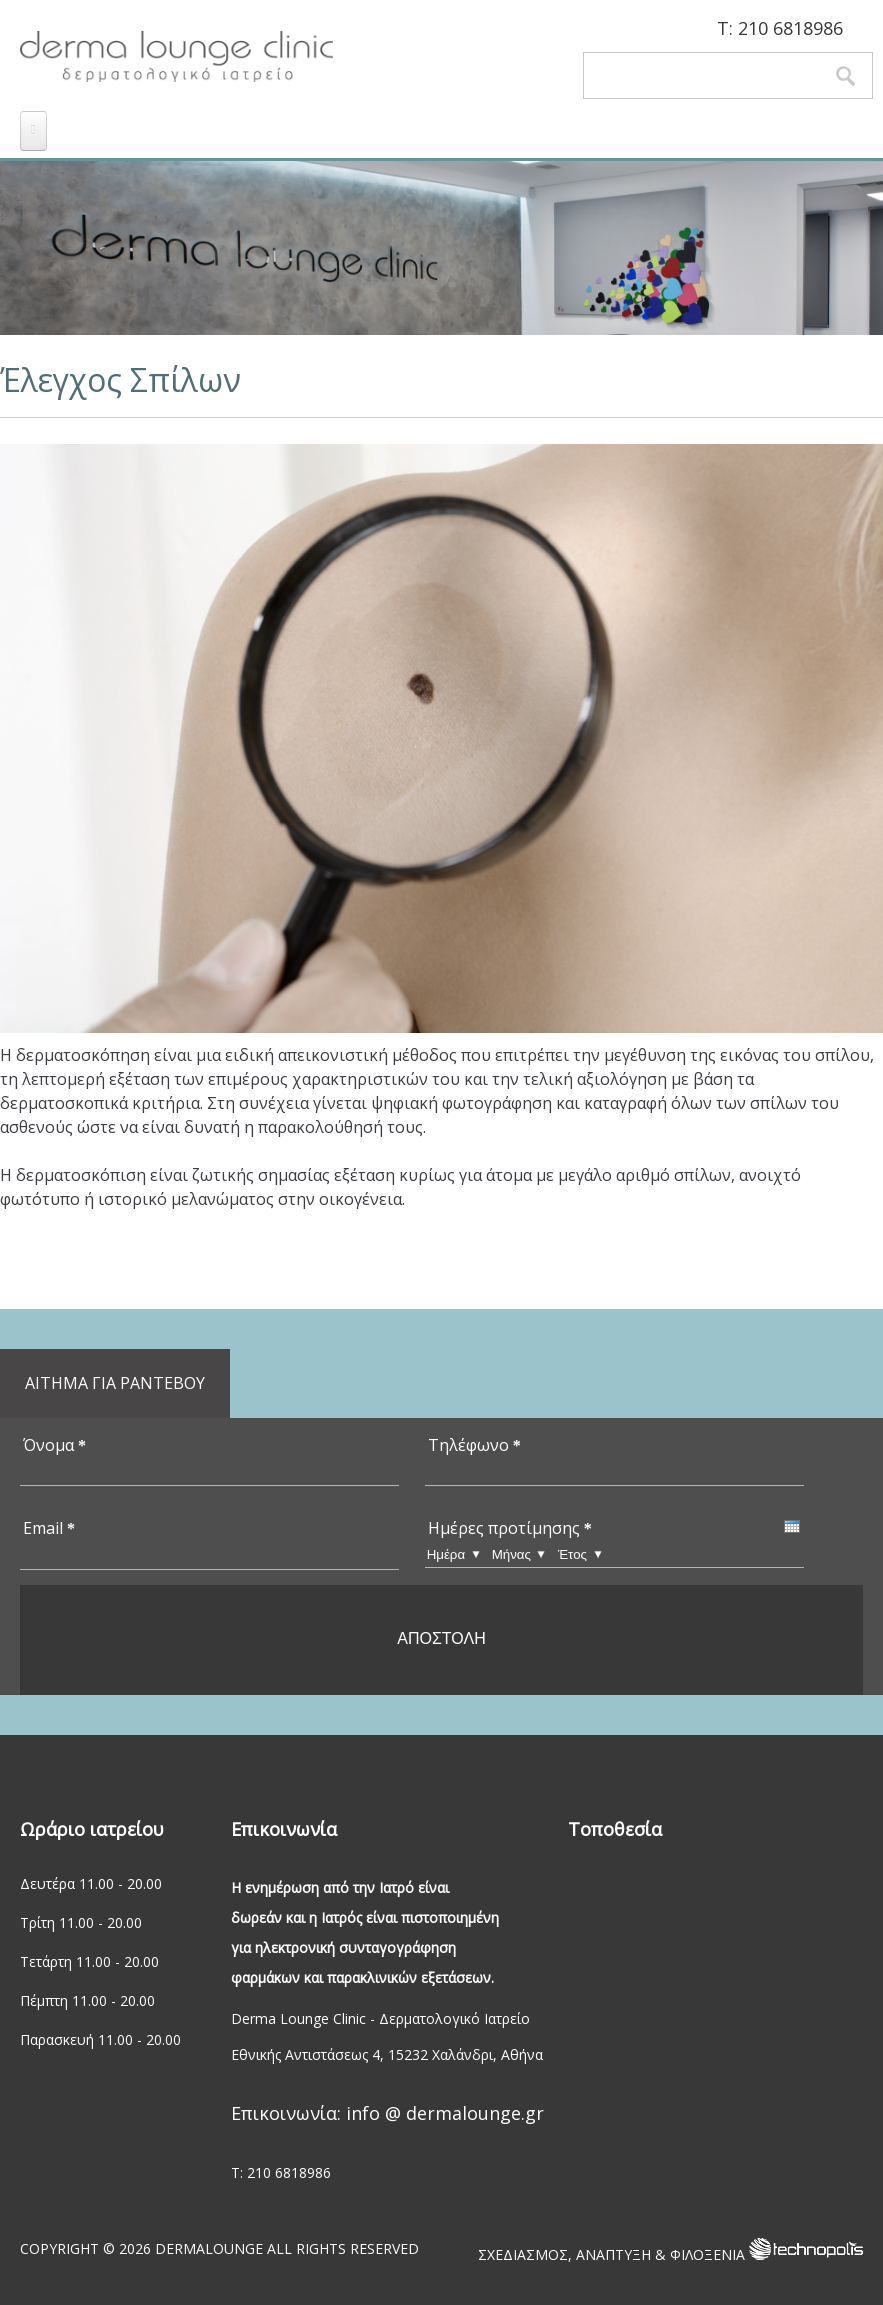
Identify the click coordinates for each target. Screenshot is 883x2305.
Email (49, 1528)
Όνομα (54, 1445)
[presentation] (792, 1526)
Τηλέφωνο (474, 1445)
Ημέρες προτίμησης (510, 1528)
